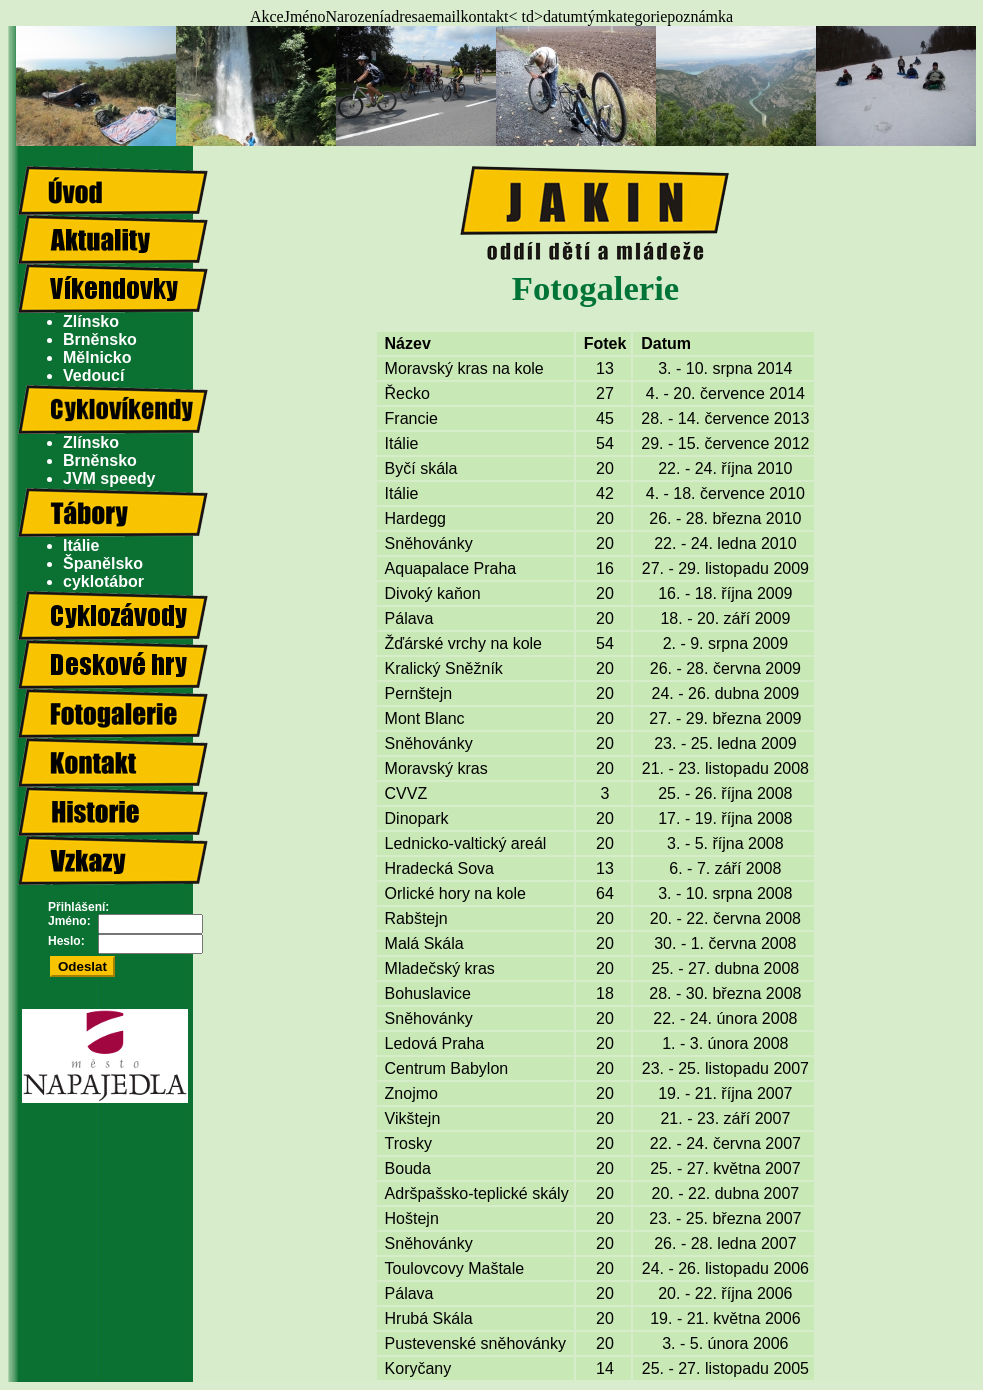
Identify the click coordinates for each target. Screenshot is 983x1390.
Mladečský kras (440, 968)
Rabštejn (416, 918)
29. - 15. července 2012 (725, 443)
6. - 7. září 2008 (725, 868)
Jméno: (69, 921)
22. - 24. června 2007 (725, 1143)
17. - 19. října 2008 (725, 818)
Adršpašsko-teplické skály (477, 1193)
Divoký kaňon (433, 593)
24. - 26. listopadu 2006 (725, 1268)
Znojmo (411, 1093)
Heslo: (66, 941)
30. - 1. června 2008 (725, 943)
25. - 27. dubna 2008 (726, 968)
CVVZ (406, 793)
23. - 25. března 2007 (725, 1218)
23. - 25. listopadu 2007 (725, 1068)
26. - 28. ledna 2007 (725, 1243)
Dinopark (417, 818)
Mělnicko (97, 357)
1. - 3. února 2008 (725, 1043)
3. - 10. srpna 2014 (725, 368)
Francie (411, 418)
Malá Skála (424, 943)
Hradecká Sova (439, 868)
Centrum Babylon (447, 1068)
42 (605, 493)
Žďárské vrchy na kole (463, 643)
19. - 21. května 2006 (725, 1318)
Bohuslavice (428, 993)
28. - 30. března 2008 (725, 993)
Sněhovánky (429, 543)
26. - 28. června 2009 (725, 668)
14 (605, 1368)
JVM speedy (109, 478)
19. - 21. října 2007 (725, 1093)
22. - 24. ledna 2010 (725, 543)
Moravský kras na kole (464, 368)
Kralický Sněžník (444, 668)
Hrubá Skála (429, 1318)
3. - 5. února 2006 (725, 1343)
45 (605, 418)
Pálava (409, 618)
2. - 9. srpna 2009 (725, 643)
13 (605, 368)
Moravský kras (436, 768)
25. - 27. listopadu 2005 (725, 1368)
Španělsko (103, 563)
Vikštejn (413, 1118)
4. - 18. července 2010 (725, 493)
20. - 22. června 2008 (725, 918)
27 (605, 393)
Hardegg (415, 518)
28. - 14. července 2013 (725, 418)
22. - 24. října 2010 (725, 468)
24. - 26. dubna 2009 (726, 693)
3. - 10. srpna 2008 (725, 893)
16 (605, 568)
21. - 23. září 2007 (725, 1118)
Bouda (408, 1168)
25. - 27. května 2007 (725, 1168)
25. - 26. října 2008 (725, 793)
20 (605, 468)
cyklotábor (103, 581)
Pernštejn (419, 693)
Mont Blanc (425, 718)
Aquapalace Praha (451, 568)
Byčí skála (421, 468)
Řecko (407, 393)
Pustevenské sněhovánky (475, 1343)
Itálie (81, 545)
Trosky (408, 1143)
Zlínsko (91, 321)
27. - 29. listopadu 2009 (725, 568)
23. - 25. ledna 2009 (725, 743)
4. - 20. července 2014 (725, 393)
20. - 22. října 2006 (725, 1293)
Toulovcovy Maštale (455, 1268)
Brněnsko (100, 339)
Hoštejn (412, 1218)
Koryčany (418, 1368)
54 (605, 443)
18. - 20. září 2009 (725, 618)
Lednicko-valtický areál (466, 843)
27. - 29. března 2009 (725, 718)
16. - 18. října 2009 (725, 593)
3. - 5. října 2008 (725, 843)
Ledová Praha (435, 1043)
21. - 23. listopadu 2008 (725, 768)
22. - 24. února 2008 (725, 1018)
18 (605, 993)
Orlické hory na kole (455, 893)
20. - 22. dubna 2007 (726, 1193)
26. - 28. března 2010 (725, 518)
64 (605, 893)
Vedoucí (93, 375)
